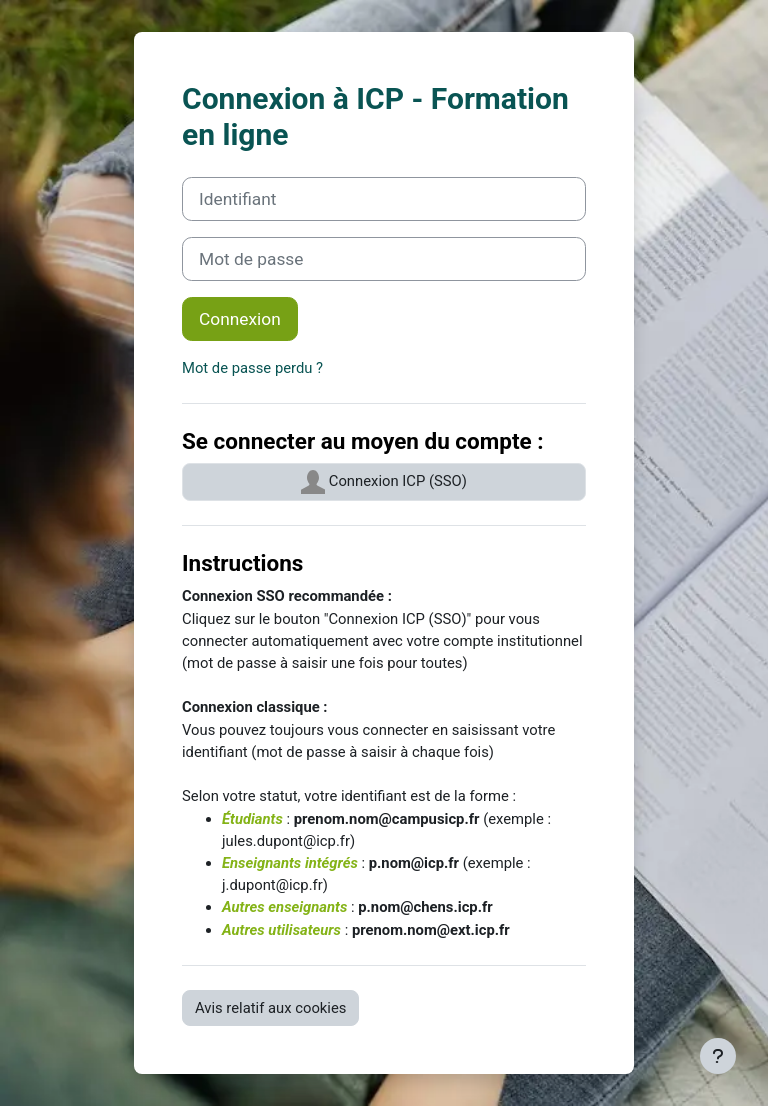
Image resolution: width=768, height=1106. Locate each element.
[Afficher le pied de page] (718, 1056)
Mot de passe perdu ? (252, 368)
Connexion (240, 319)
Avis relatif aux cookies (270, 1008)
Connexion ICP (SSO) (384, 482)
